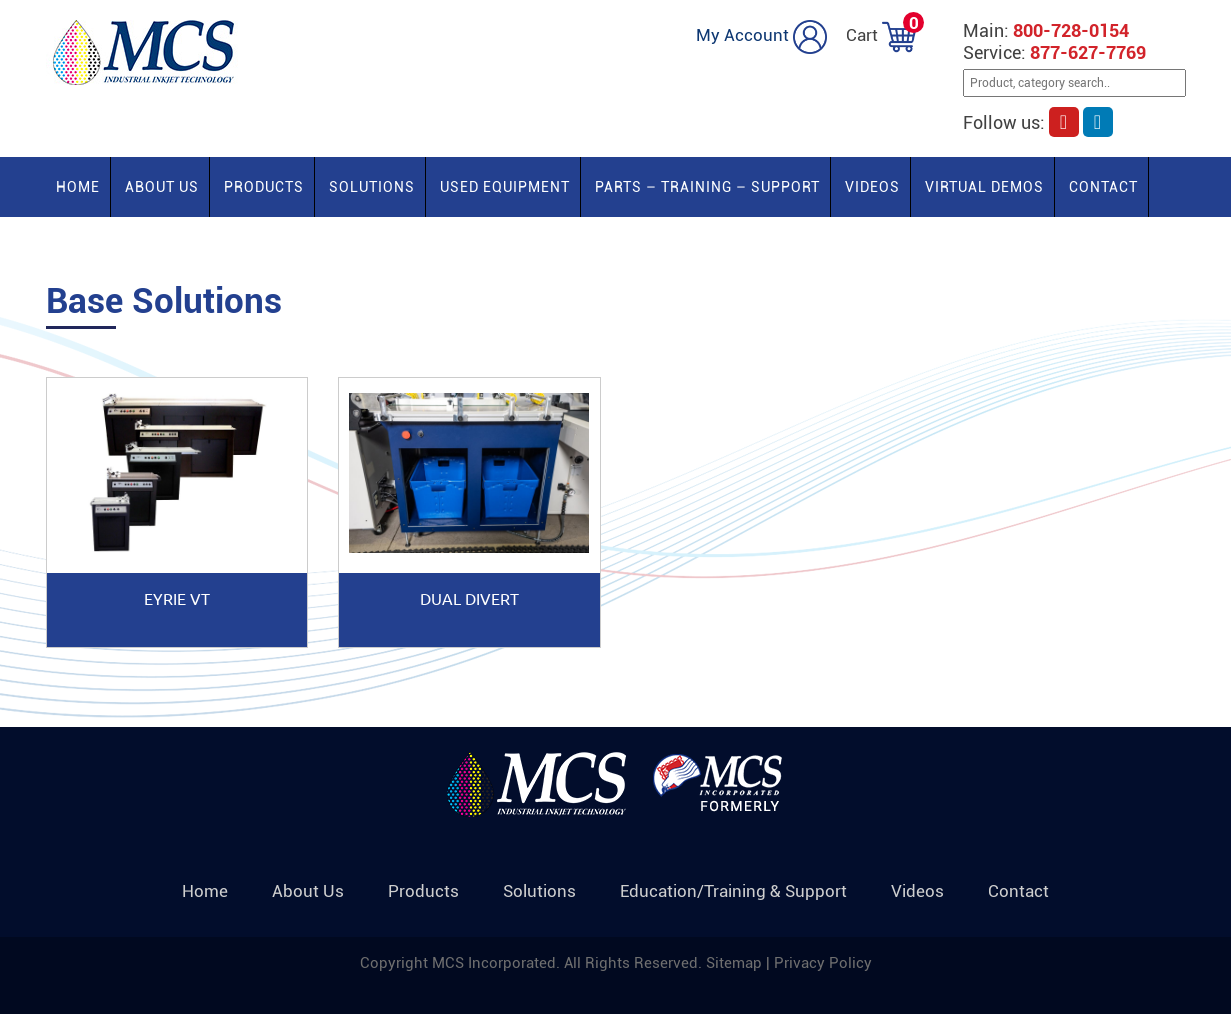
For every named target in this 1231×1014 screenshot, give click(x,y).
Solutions (372, 187)
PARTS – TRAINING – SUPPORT (707, 187)
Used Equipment (505, 187)
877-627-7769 (1088, 52)
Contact (1103, 187)
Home (78, 187)
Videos (872, 187)
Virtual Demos (984, 187)
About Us (162, 187)
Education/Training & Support (733, 891)
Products (264, 187)
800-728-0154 (1071, 30)
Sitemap (736, 963)
